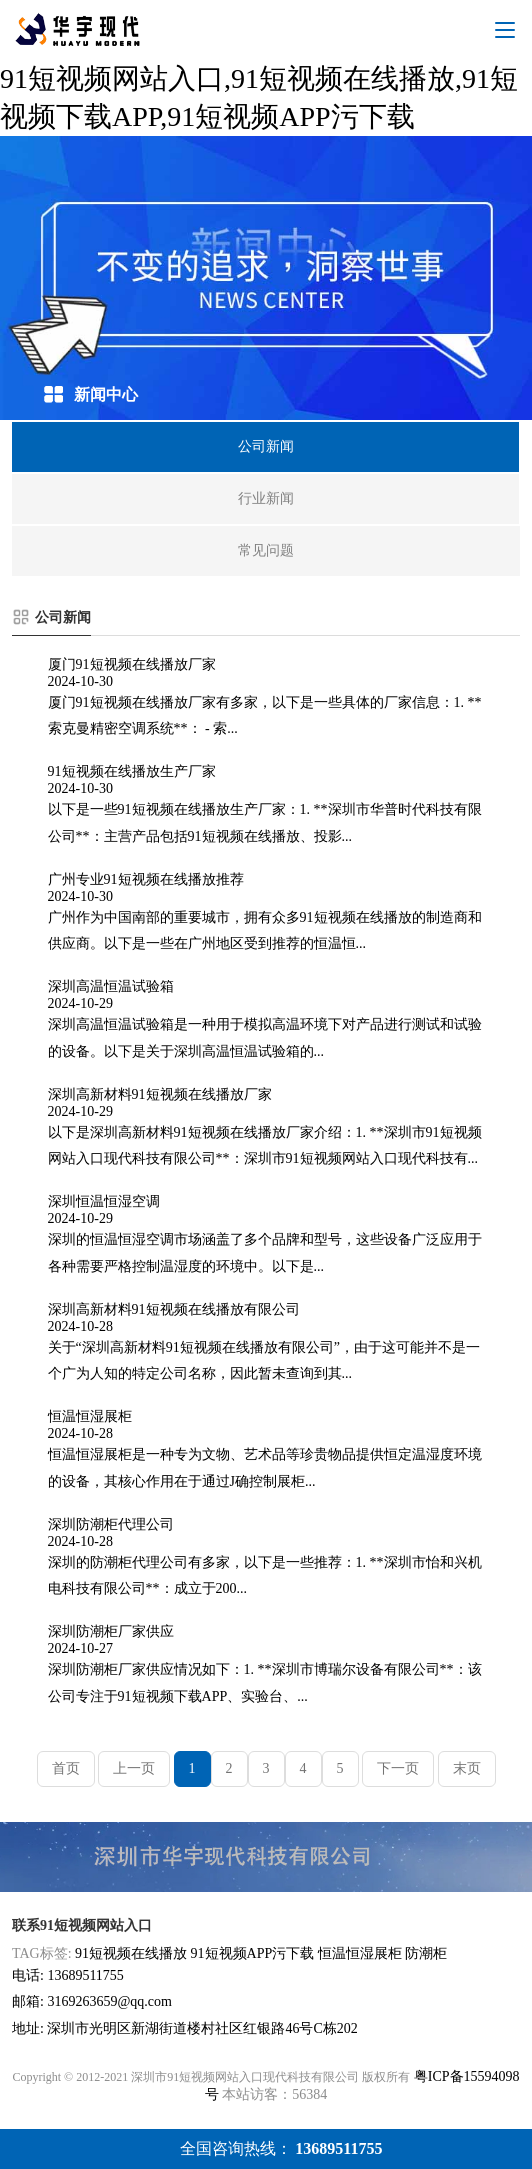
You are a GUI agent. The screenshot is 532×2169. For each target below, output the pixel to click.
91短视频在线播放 (131, 1953)
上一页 (134, 1768)
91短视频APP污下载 (253, 1953)
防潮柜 (426, 1953)
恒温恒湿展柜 (360, 1953)
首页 (66, 1768)
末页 (467, 1768)
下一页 (398, 1768)
